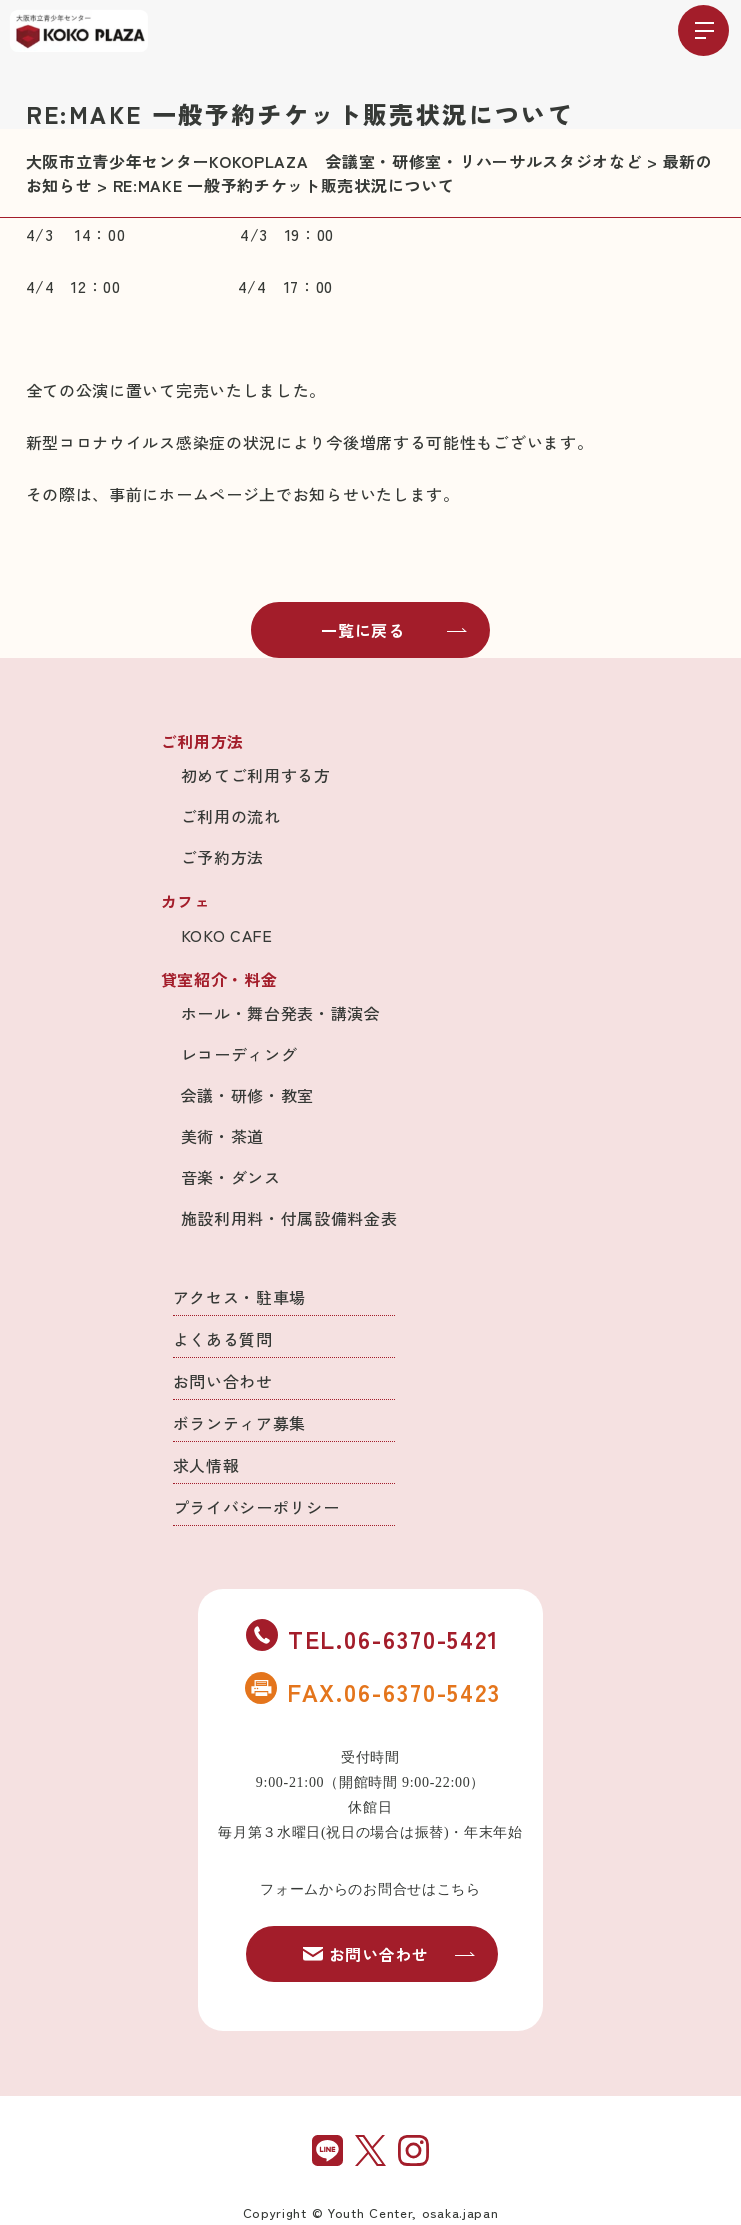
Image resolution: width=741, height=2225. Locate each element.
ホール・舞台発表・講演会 (281, 1013)
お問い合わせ (223, 1381)
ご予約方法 (223, 857)
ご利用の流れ (231, 816)
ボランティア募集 (240, 1423)
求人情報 (206, 1465)
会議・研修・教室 (248, 1095)
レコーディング (239, 1054)
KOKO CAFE (227, 935)
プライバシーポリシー (256, 1507)
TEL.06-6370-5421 (373, 1638)
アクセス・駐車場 (240, 1297)
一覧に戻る (394, 630)
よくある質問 (223, 1339)
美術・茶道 (223, 1136)
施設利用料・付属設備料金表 (289, 1218)
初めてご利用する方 (256, 775)
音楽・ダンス (231, 1177)
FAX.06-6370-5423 (373, 1691)
